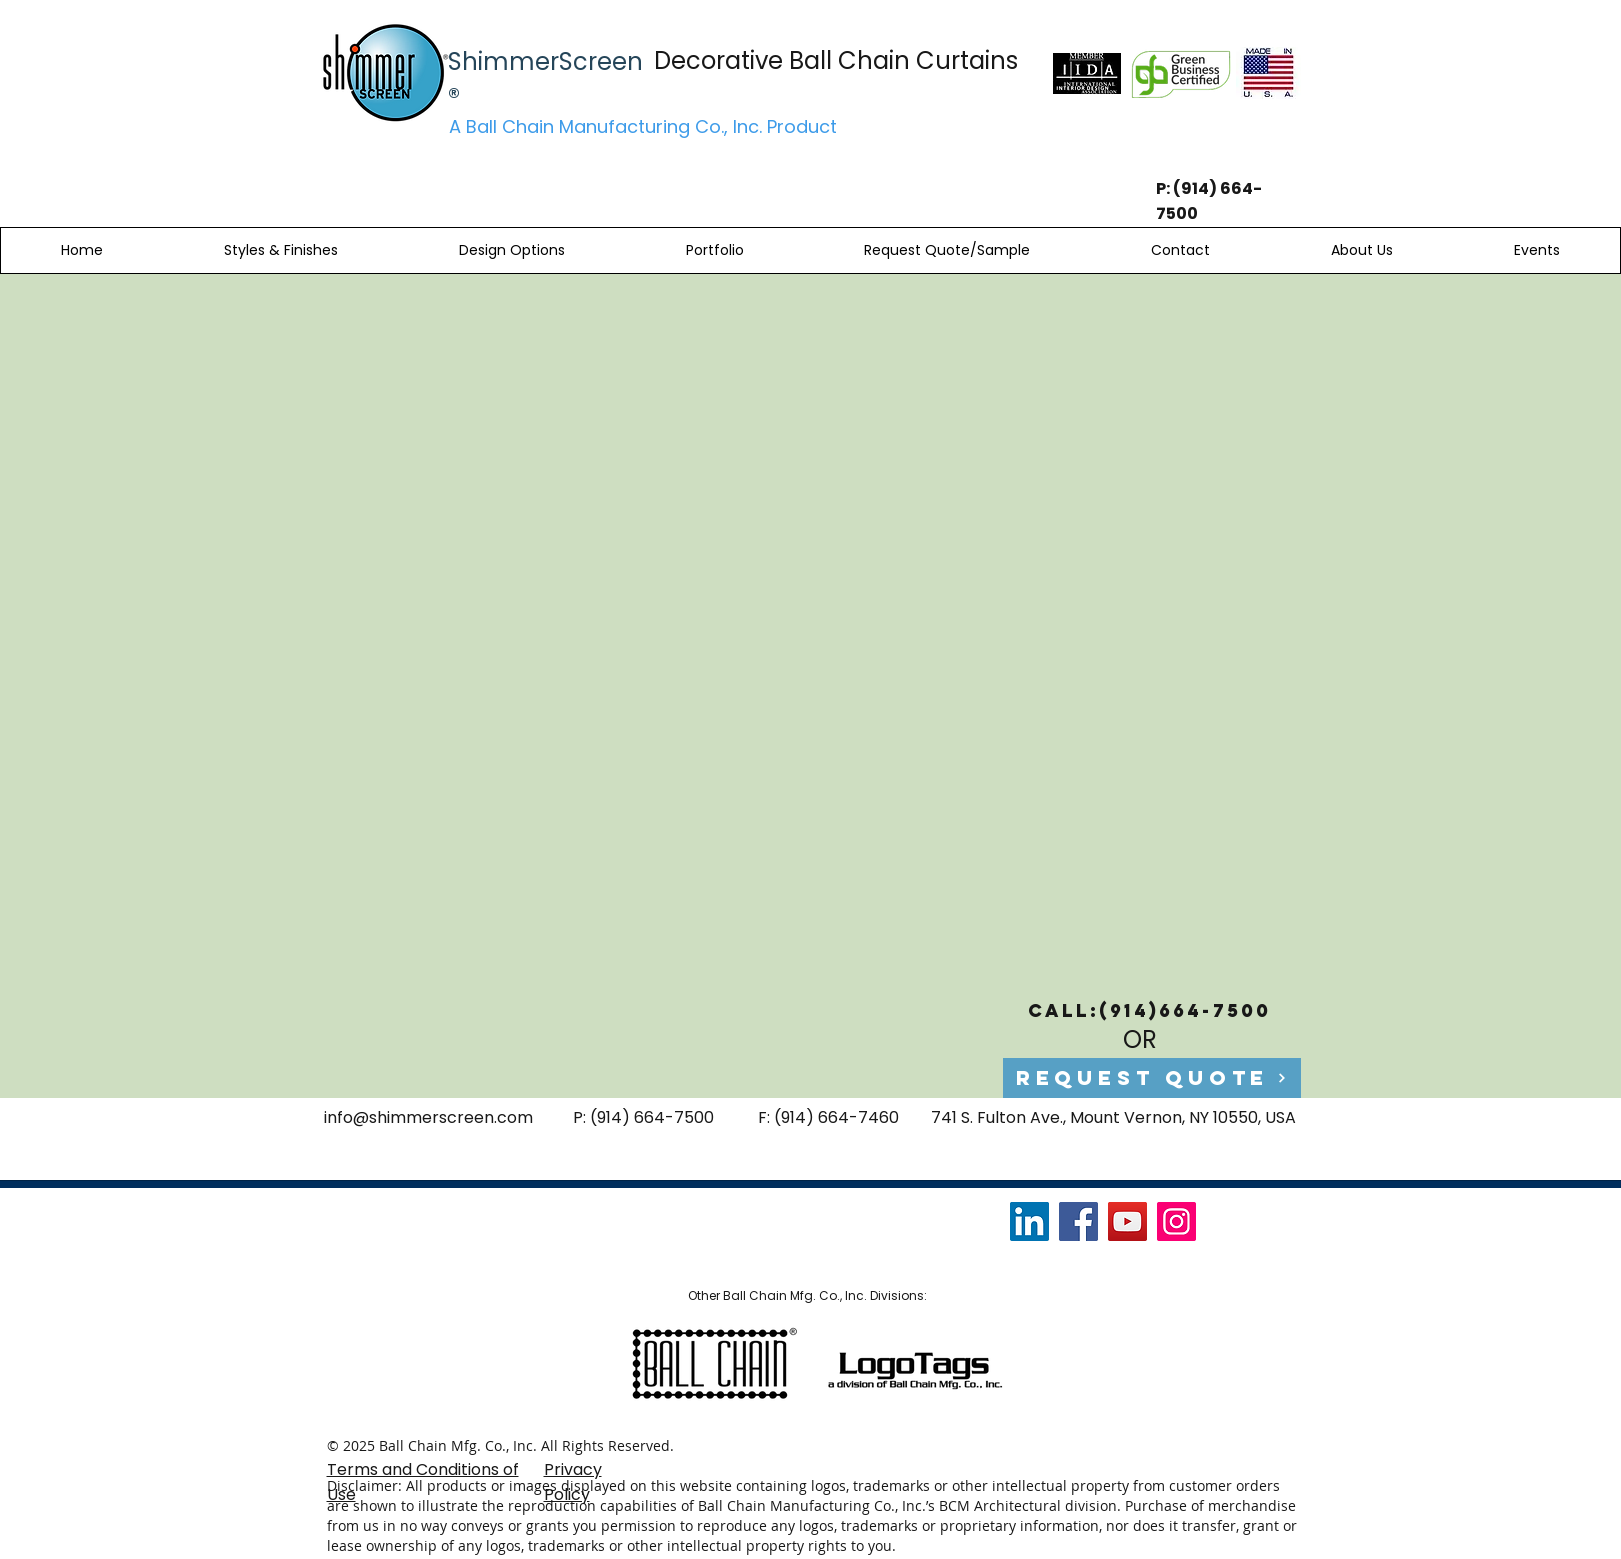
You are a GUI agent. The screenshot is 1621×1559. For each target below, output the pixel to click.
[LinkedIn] (1029, 1221)
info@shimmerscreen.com (428, 1117)
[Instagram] (1176, 1221)
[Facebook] (1078, 1221)
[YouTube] (1127, 1221)
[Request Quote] (1152, 1078)
